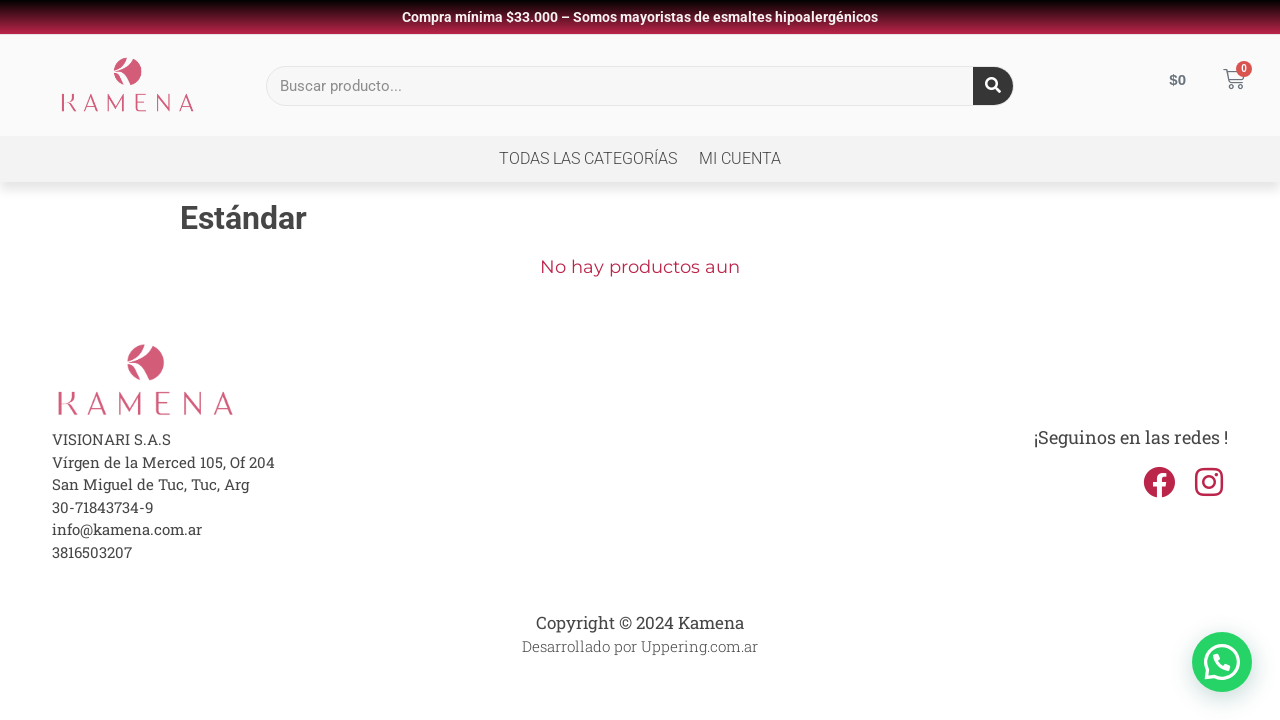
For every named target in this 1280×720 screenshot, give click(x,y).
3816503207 (92, 552)
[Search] (993, 86)
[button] (1222, 662)
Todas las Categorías (588, 158)
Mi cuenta (740, 158)
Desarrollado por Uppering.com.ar (640, 646)
